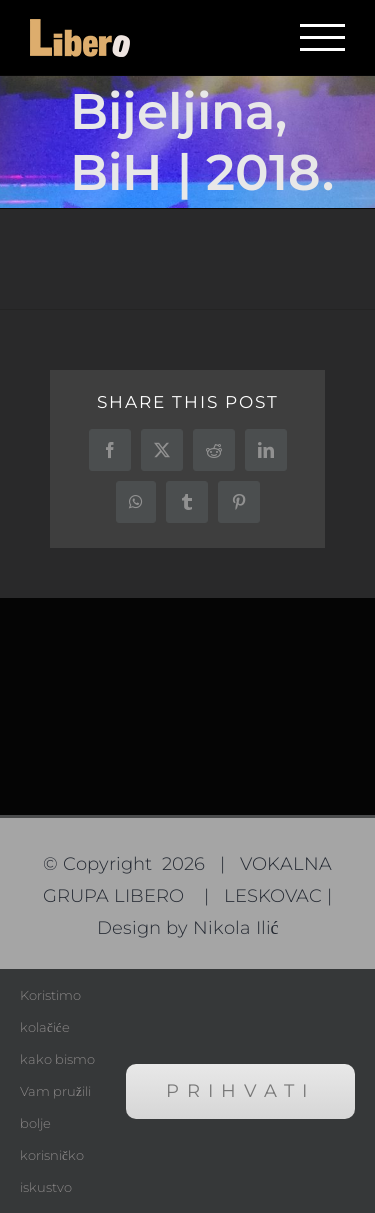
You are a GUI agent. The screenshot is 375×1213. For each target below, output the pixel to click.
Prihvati (240, 1091)
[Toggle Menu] (322, 37)
